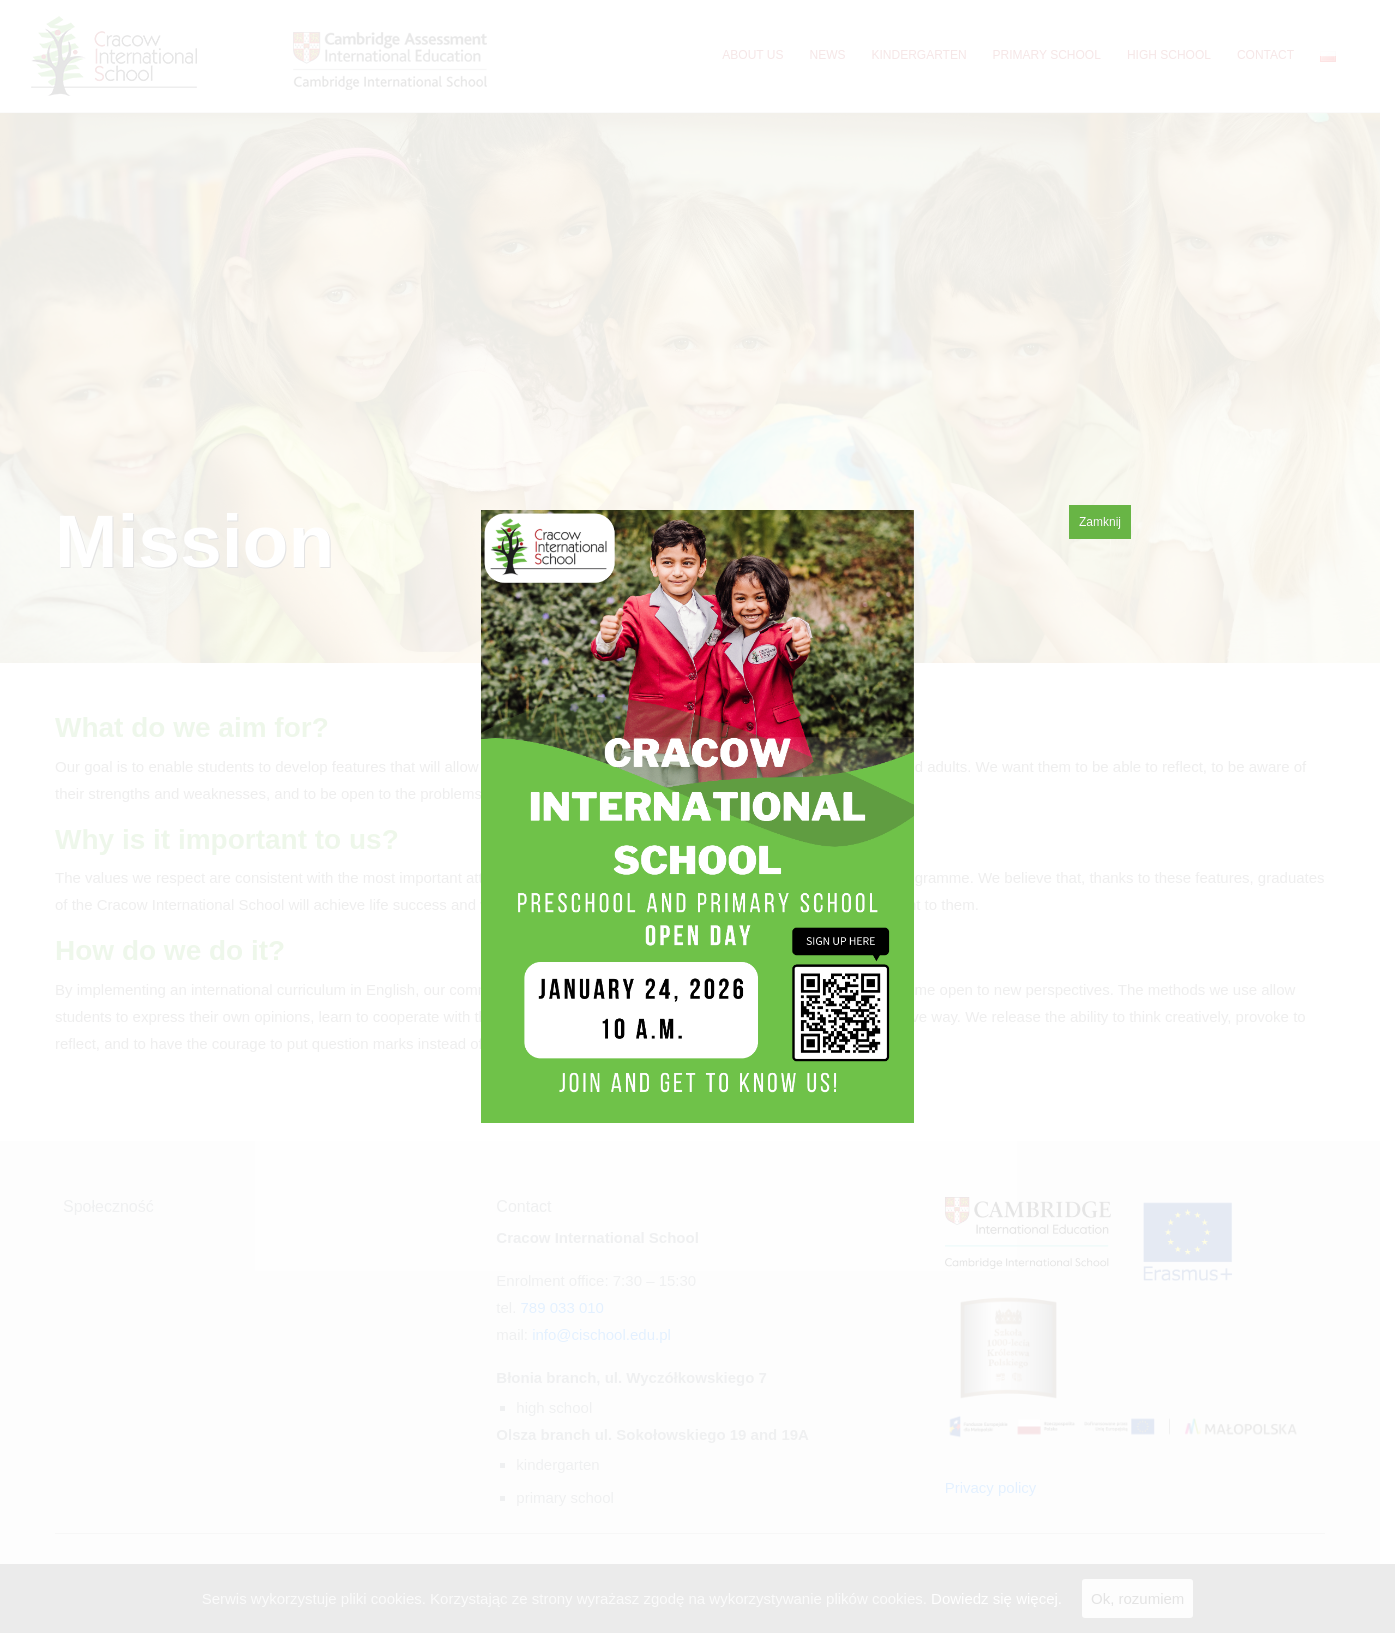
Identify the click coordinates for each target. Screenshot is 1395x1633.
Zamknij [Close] (1100, 522)
